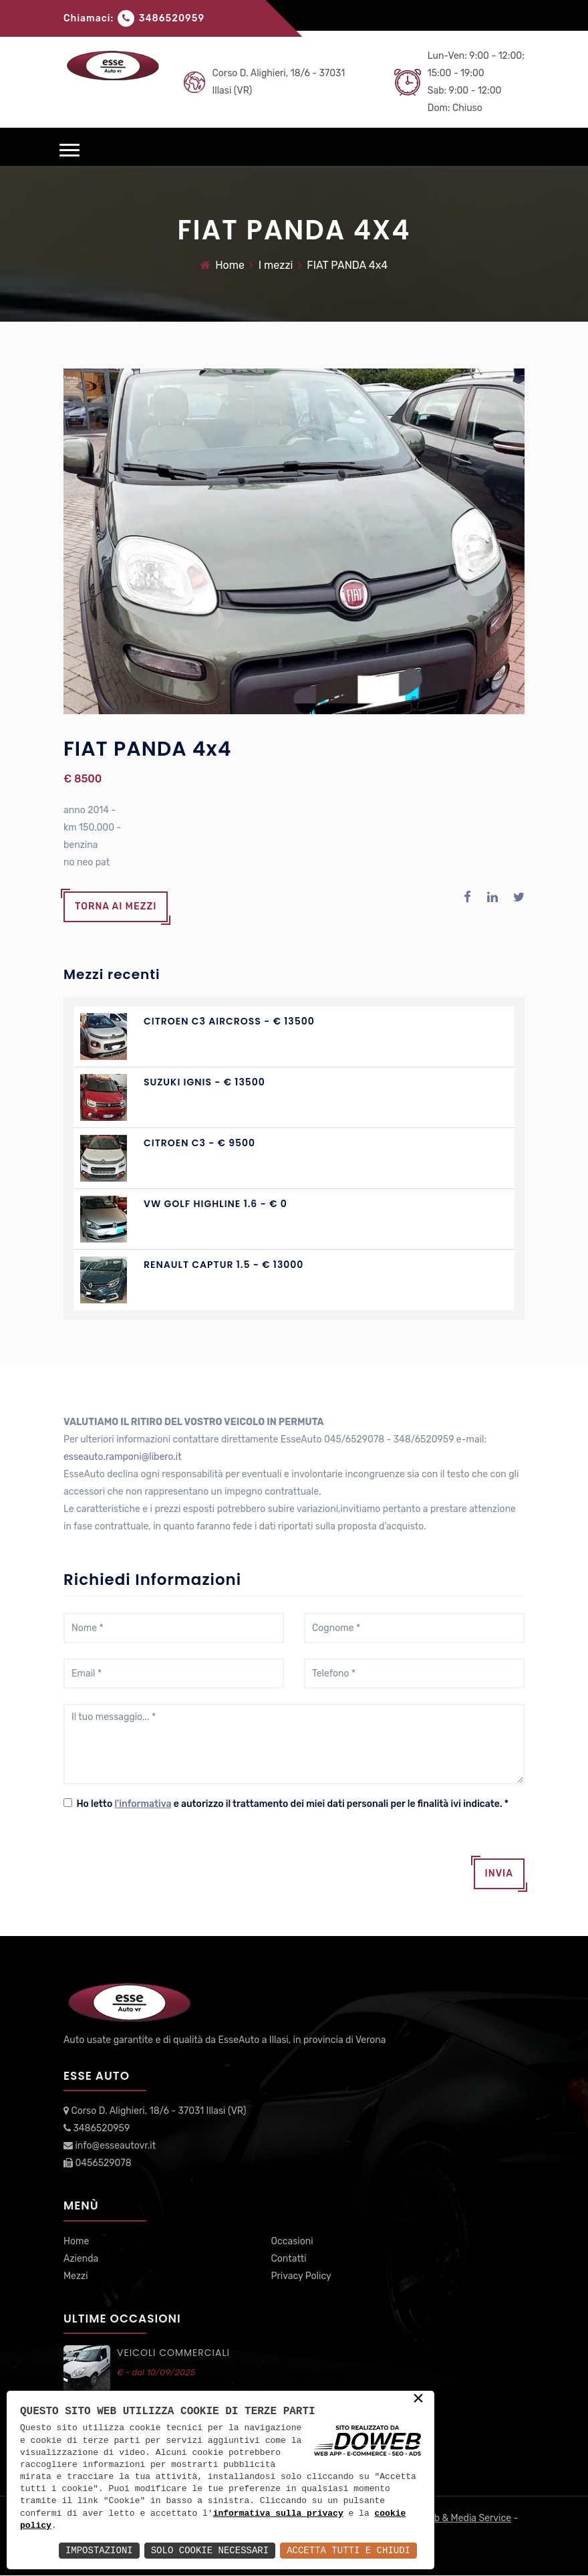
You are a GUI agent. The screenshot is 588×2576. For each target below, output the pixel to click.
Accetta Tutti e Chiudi (348, 2550)
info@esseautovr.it (115, 2146)
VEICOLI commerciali (173, 2353)
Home (230, 265)
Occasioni (292, 2241)
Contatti (289, 2258)
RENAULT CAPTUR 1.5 (197, 1265)
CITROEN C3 (175, 1143)
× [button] (418, 2399)
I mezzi (276, 265)
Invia (499, 1874)
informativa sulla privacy (278, 2514)
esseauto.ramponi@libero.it (122, 1457)
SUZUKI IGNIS (178, 1082)
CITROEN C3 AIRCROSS (202, 1022)
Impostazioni (99, 2550)
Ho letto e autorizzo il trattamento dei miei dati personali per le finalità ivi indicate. (290, 1804)
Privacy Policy (301, 2276)
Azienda (80, 2258)
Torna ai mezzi (115, 907)
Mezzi (75, 2276)
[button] (69, 150)
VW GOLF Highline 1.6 (200, 1204)
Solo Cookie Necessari (210, 2550)
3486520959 (171, 18)
